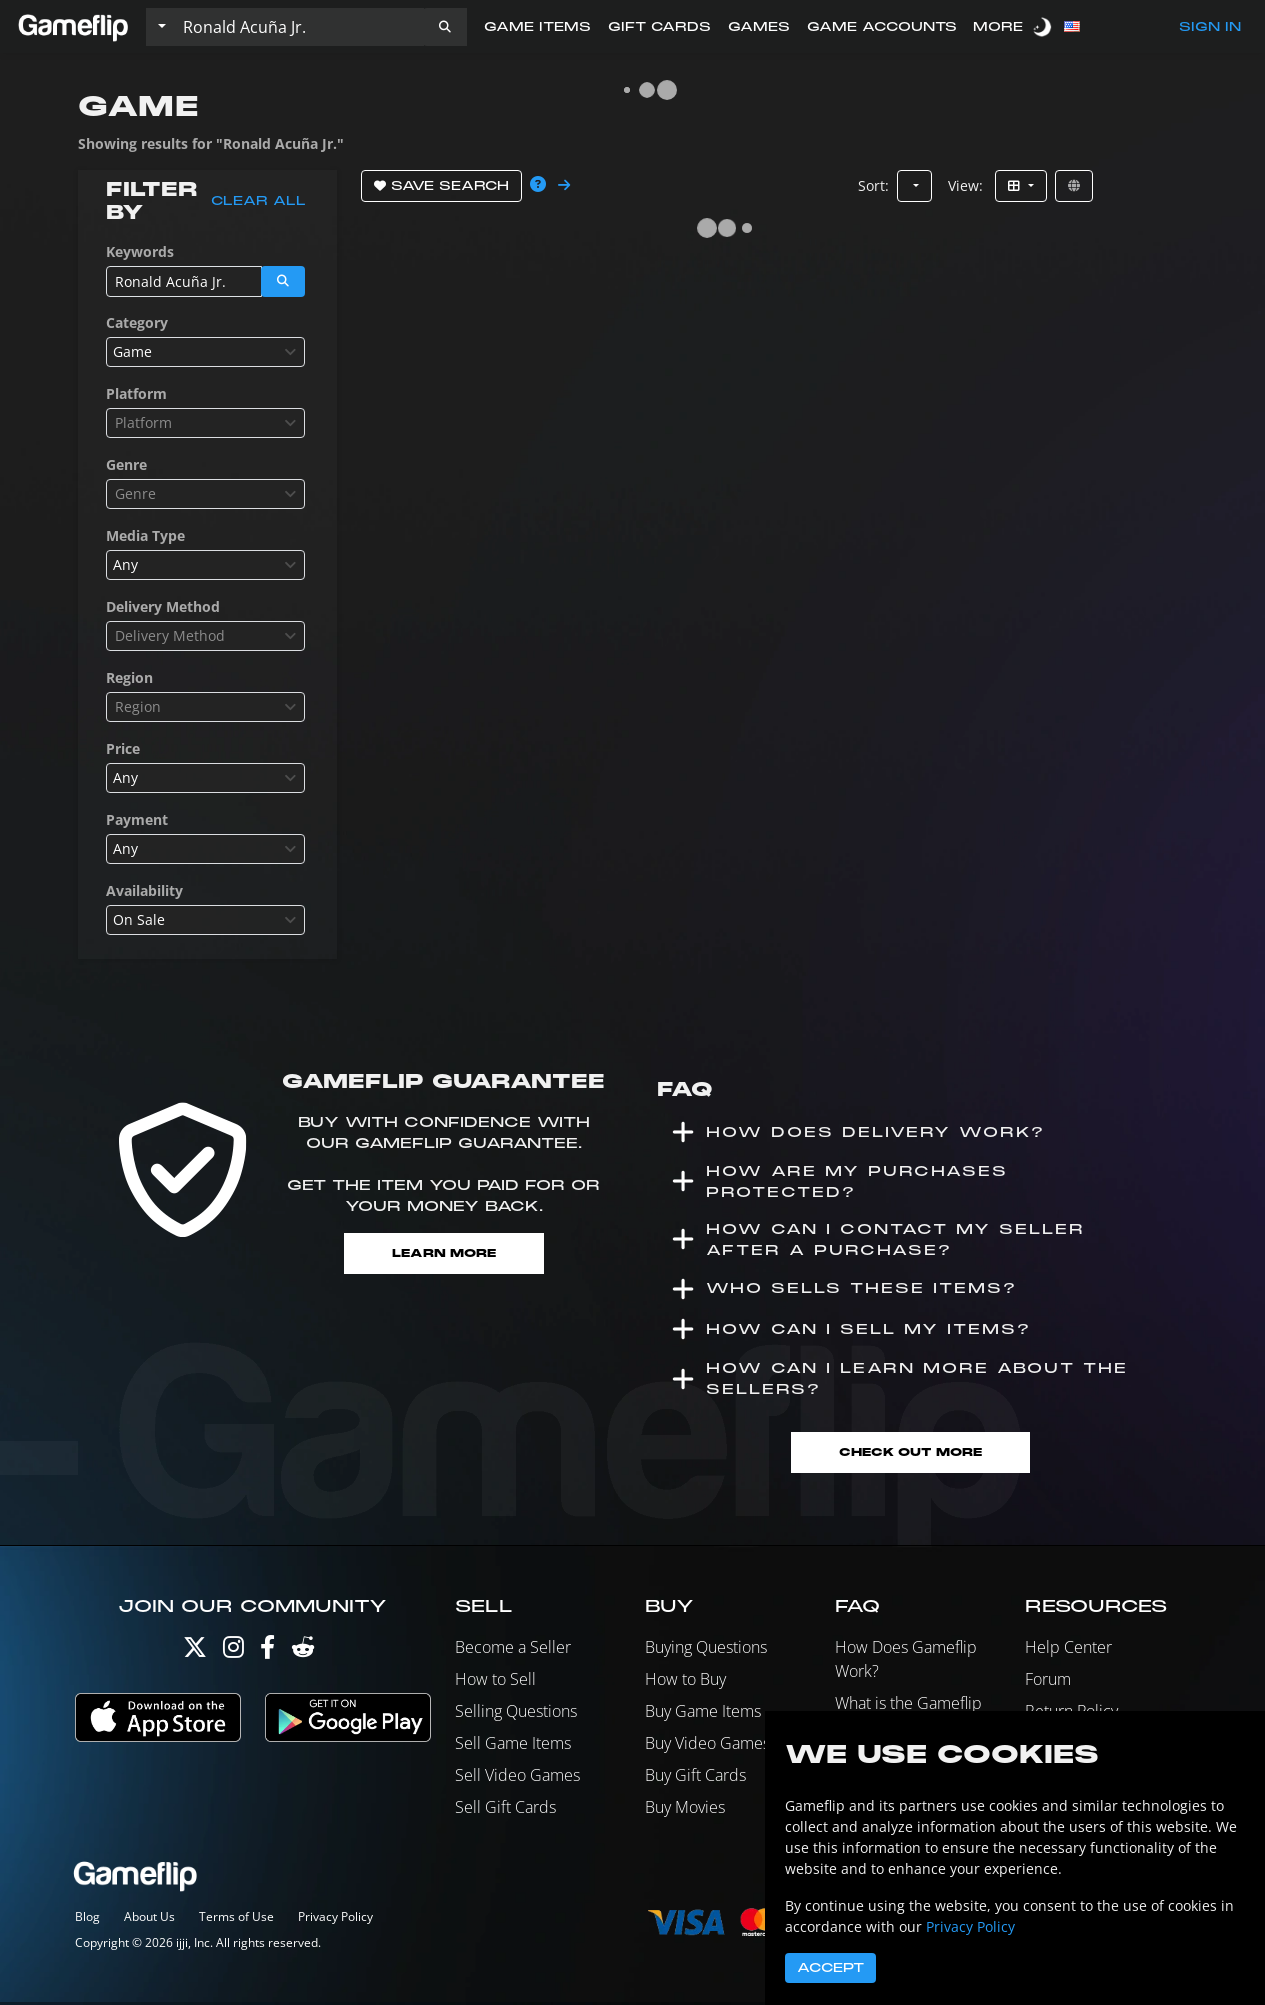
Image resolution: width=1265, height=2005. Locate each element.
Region (129, 677)
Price (123, 748)
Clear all (258, 201)
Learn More (443, 1253)
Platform (136, 393)
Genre (126, 464)
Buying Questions (706, 1649)
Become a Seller (513, 1649)
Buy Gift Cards (695, 1777)
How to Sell (495, 1681)
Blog (87, 1919)
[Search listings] (299, 27)
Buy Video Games (707, 1745)
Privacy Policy (335, 1919)
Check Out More (910, 1454)
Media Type (145, 535)
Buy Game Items (703, 1713)
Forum (1048, 1681)
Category (137, 322)
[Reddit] (303, 1653)
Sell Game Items (513, 1745)
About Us (149, 1919)
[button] (445, 27)
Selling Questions (516, 1713)
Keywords (140, 251)
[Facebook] (267, 1653)
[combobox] (206, 352)
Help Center (1068, 1649)
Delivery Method (163, 606)
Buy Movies (685, 1809)
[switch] (1044, 26)
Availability (144, 890)
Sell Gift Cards (505, 1809)
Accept (830, 1968)
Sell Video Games (517, 1777)
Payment (137, 819)
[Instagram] (233, 1653)
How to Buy (685, 1681)
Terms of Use (236, 1919)
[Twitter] (195, 1653)
